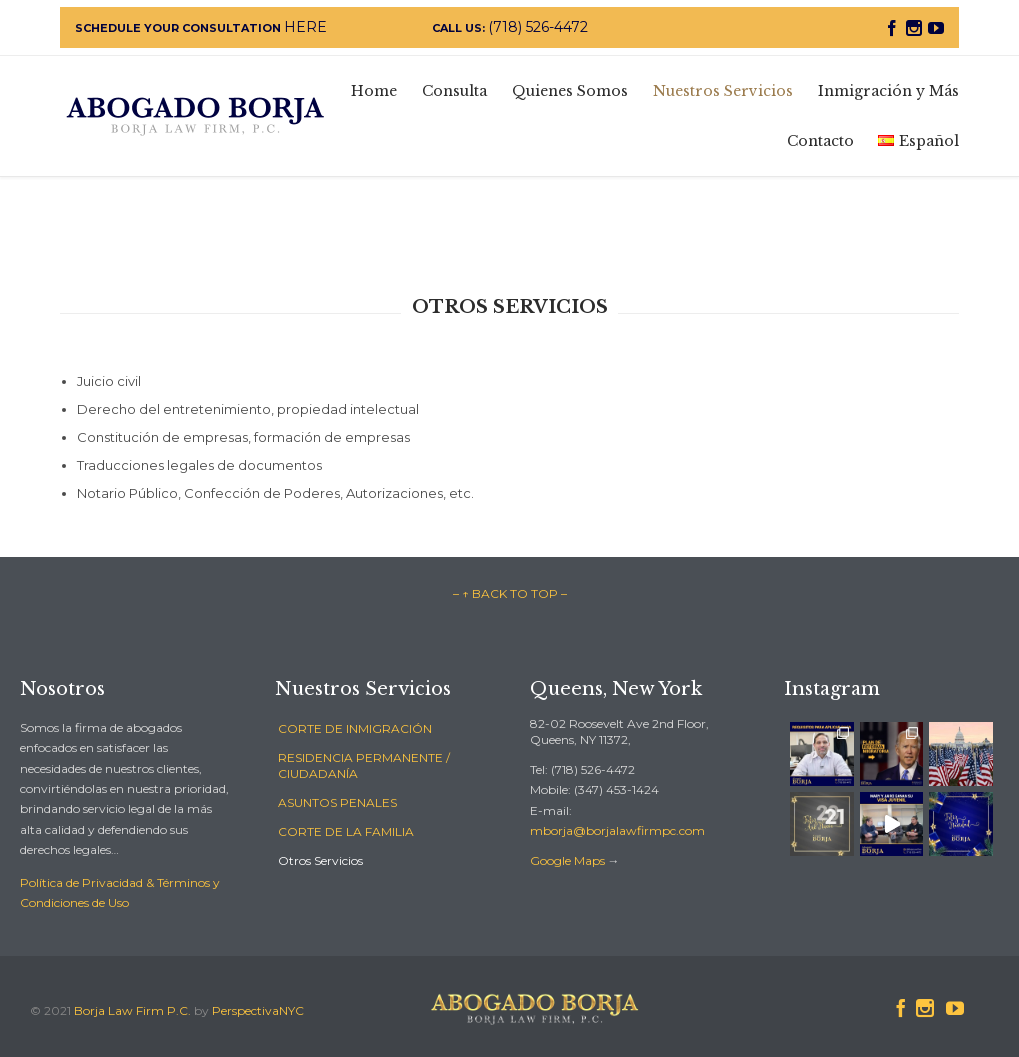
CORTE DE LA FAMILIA (346, 831)
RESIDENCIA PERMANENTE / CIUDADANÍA (364, 765)
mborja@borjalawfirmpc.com (617, 830)
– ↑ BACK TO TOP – (510, 593)
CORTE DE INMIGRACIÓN (355, 728)
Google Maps (567, 860)
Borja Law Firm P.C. (132, 1010)
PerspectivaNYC (258, 1010)
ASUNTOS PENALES (337, 802)
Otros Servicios (320, 860)
